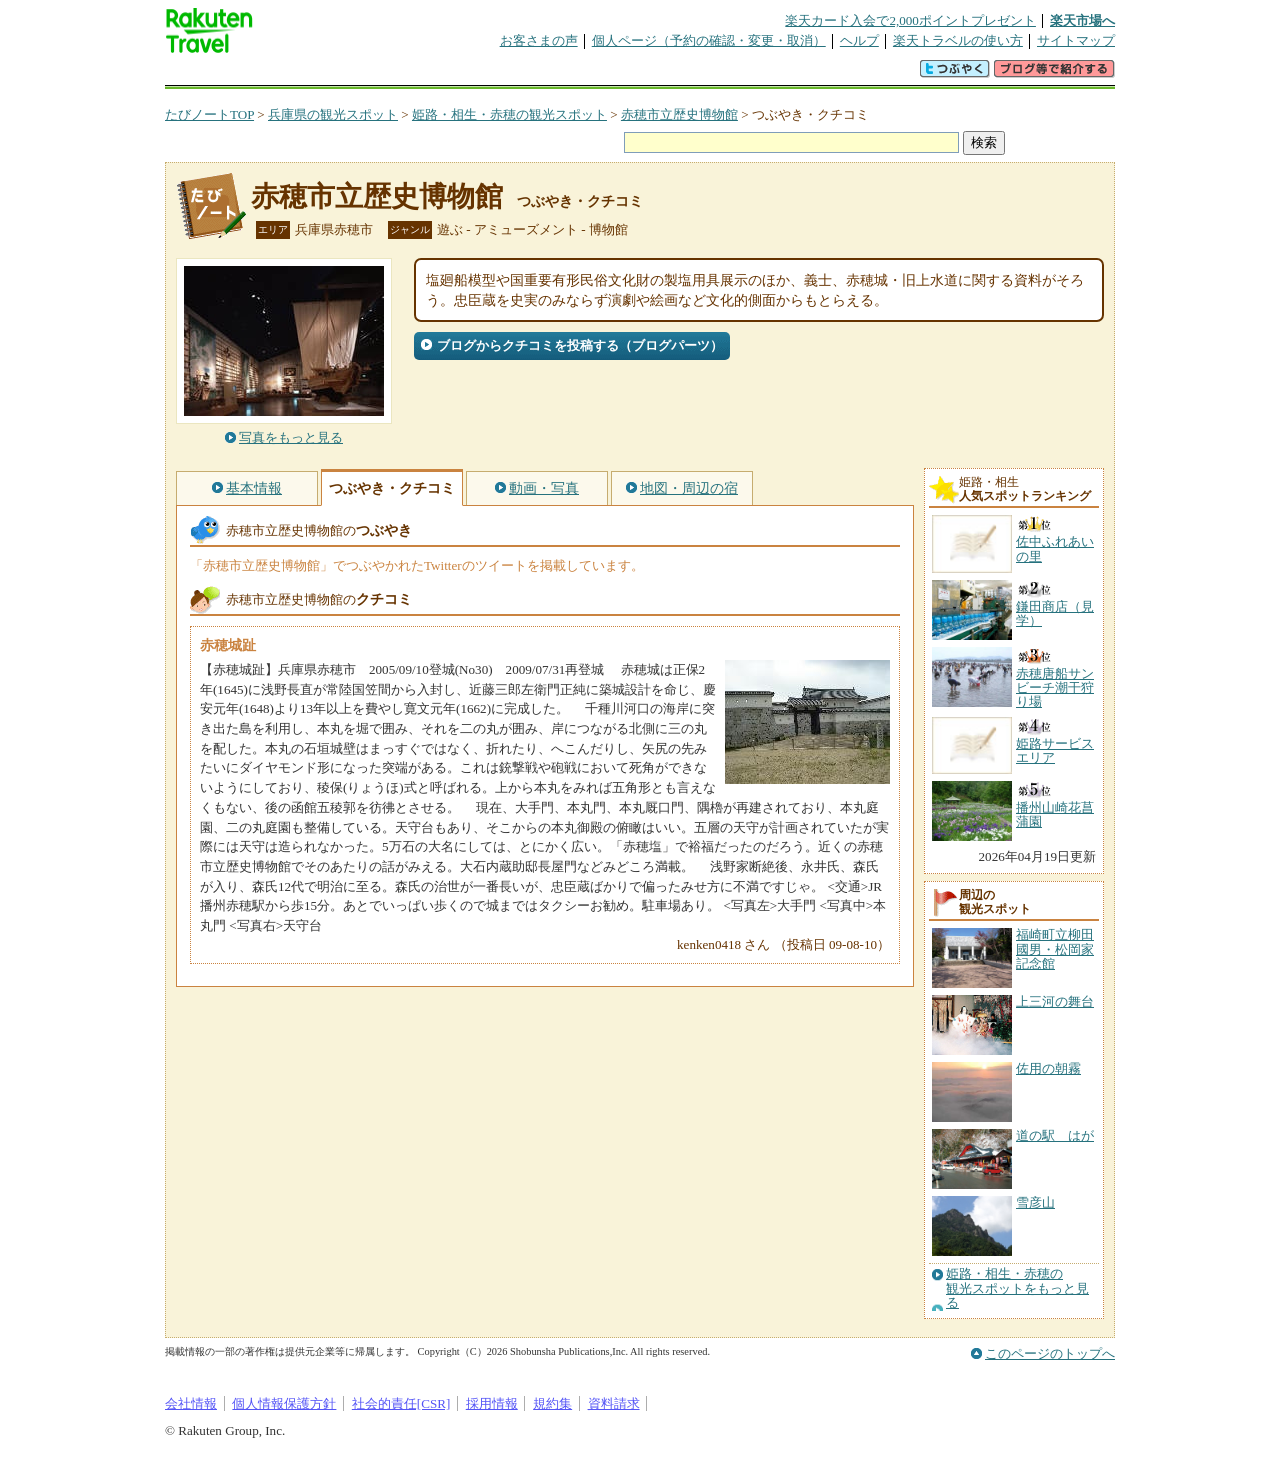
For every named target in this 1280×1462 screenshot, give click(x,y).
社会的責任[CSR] (401, 1403)
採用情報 (492, 1403)
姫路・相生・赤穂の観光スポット (509, 114)
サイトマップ (1076, 40)
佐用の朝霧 (1048, 1068)
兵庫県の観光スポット (333, 114)
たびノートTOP (209, 114)
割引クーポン (481, 74)
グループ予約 (563, 74)
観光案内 (645, 74)
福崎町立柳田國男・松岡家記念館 (1055, 949)
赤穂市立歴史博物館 (679, 114)
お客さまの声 (539, 40)
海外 (317, 74)
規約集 (552, 1403)
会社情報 (191, 1403)
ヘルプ (859, 40)
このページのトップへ (1050, 1353)
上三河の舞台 (1055, 1001)
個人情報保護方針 (284, 1403)
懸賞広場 (399, 74)
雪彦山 (1035, 1202)
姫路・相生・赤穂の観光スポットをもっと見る (1017, 1288)
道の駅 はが (1055, 1135)
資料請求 (614, 1403)
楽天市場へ (1082, 20)
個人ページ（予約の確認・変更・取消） (709, 40)
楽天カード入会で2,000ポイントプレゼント (910, 20)
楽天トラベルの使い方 (958, 40)
